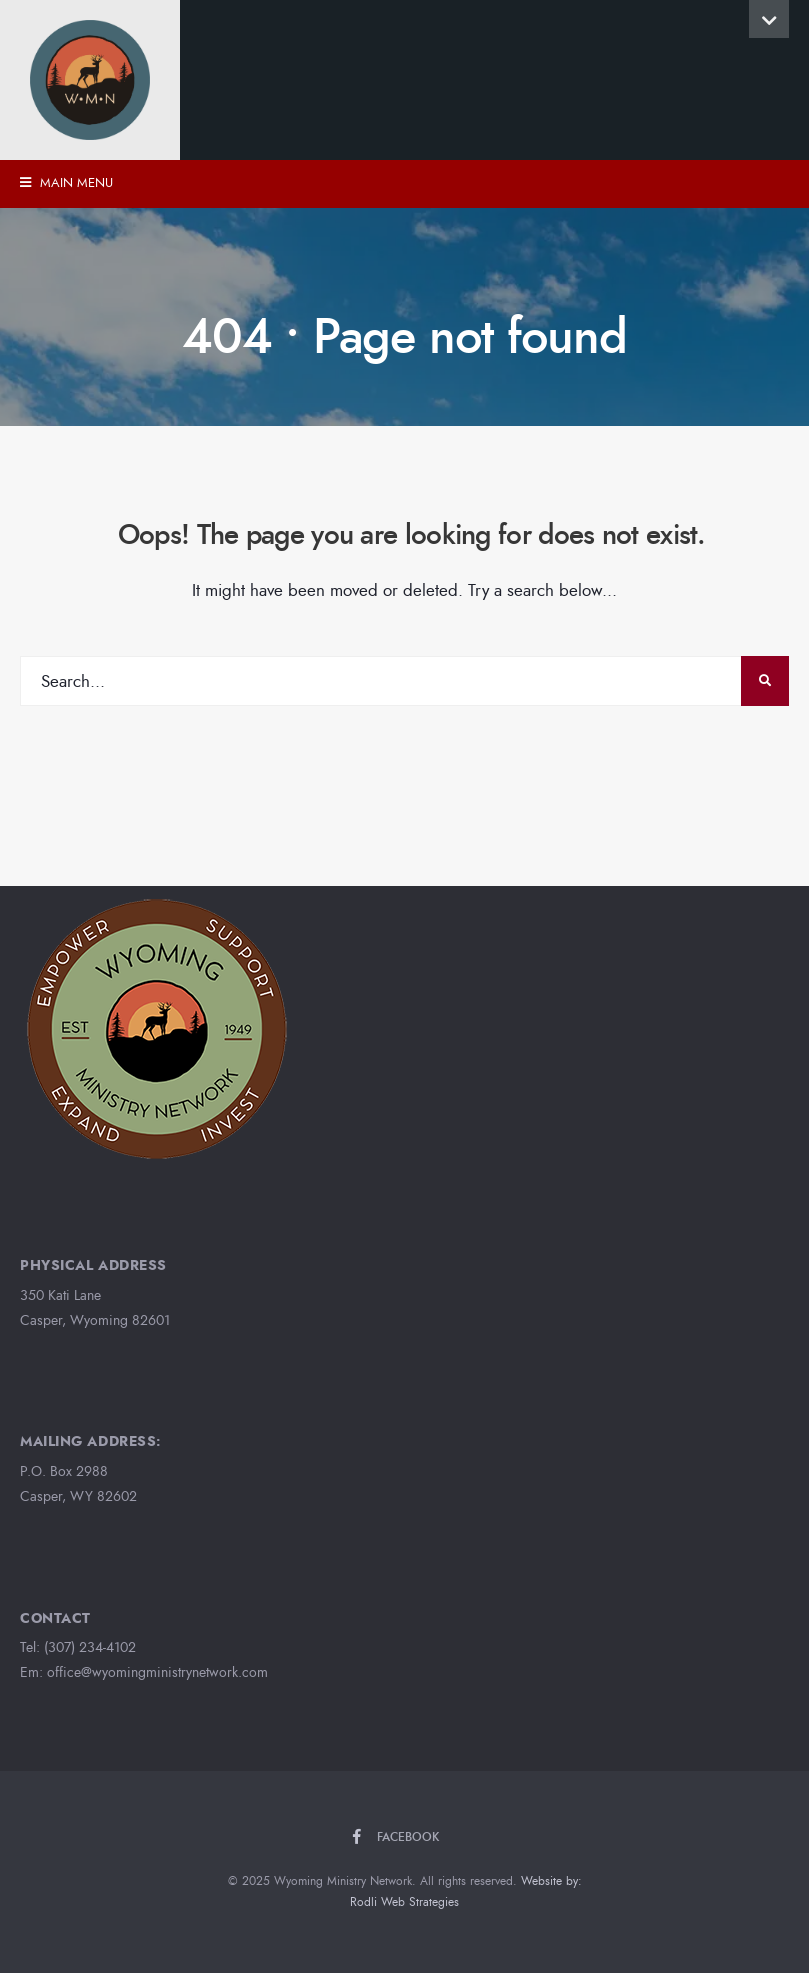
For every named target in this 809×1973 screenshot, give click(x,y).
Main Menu (66, 183)
